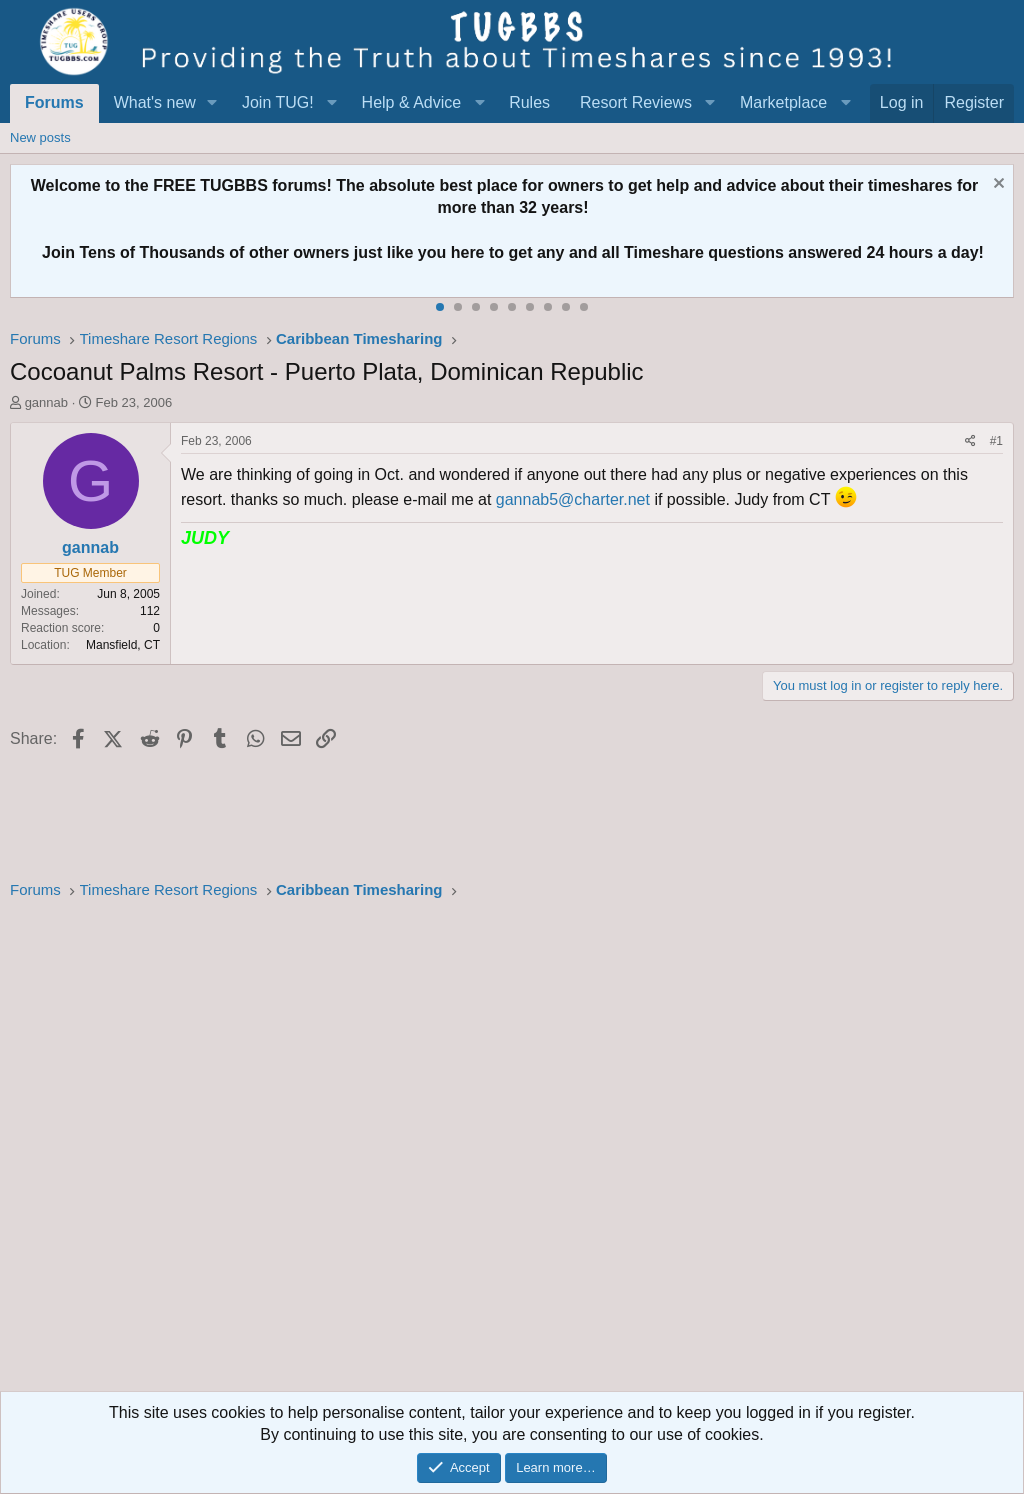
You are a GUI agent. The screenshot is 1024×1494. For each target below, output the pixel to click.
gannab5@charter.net (573, 499)
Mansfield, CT (123, 645)
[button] (212, 103)
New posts (40, 137)
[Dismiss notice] (996, 185)
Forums (54, 102)
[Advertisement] (512, 1152)
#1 (996, 441)
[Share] (970, 441)
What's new (155, 102)
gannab (46, 402)
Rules (529, 102)
